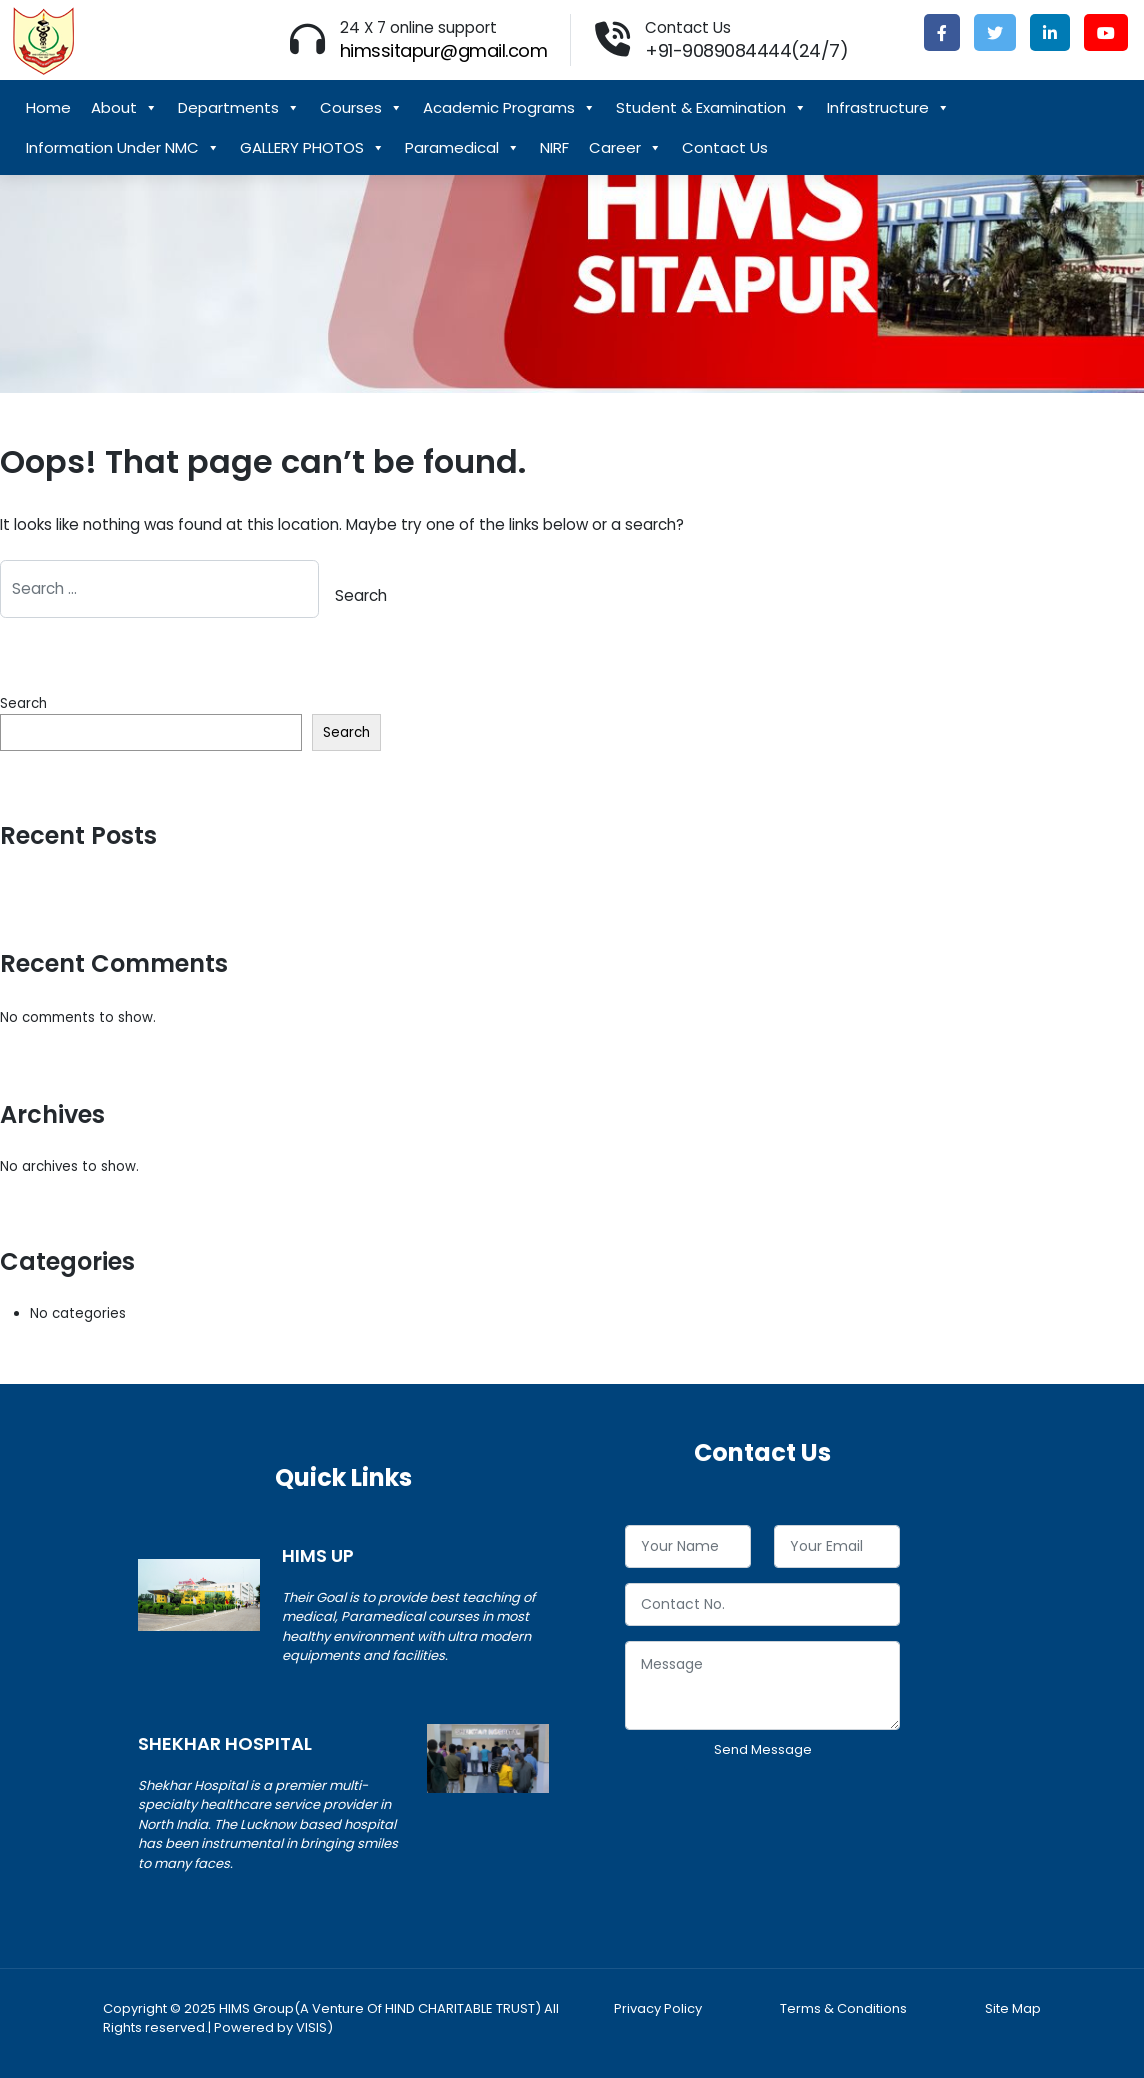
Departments (239, 108)
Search (23, 703)
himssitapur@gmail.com (444, 50)
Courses (361, 108)
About (124, 108)
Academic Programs (509, 108)
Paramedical (462, 148)
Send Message (763, 1749)
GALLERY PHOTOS (312, 148)
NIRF (554, 147)
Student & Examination (711, 108)
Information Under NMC (123, 148)
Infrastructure (888, 108)
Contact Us (725, 147)
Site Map (1013, 2008)
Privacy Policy (658, 2008)
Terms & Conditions (843, 2008)
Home (48, 107)
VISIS (311, 2027)
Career (625, 148)
